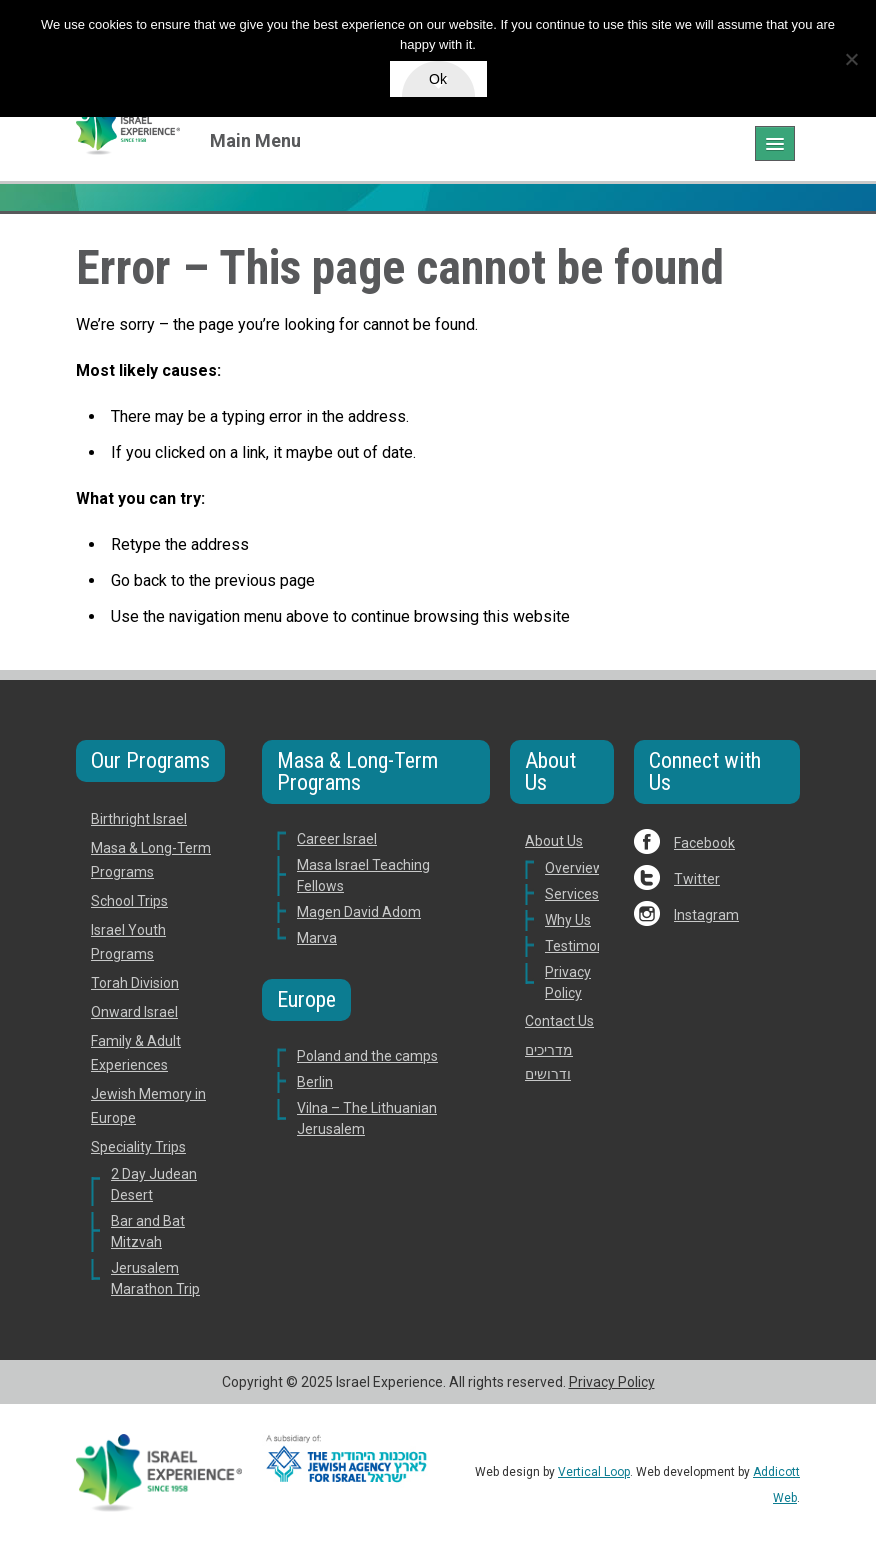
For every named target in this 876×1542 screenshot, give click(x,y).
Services (572, 894)
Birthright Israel (139, 819)
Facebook (704, 843)
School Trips (129, 901)
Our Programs (150, 760)
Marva (317, 938)
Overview (574, 868)
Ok (438, 79)
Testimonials (585, 946)
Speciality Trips (138, 1147)
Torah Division (135, 983)
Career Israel (337, 839)
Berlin (315, 1082)
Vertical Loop (594, 1472)
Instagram (706, 915)
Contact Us (559, 1021)
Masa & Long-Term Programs (357, 771)
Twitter (697, 879)
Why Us (568, 920)
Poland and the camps (367, 1056)
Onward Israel (134, 1012)
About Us (550, 771)
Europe (306, 999)
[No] (851, 59)
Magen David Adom (359, 912)
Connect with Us (705, 771)
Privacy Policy (612, 1382)
